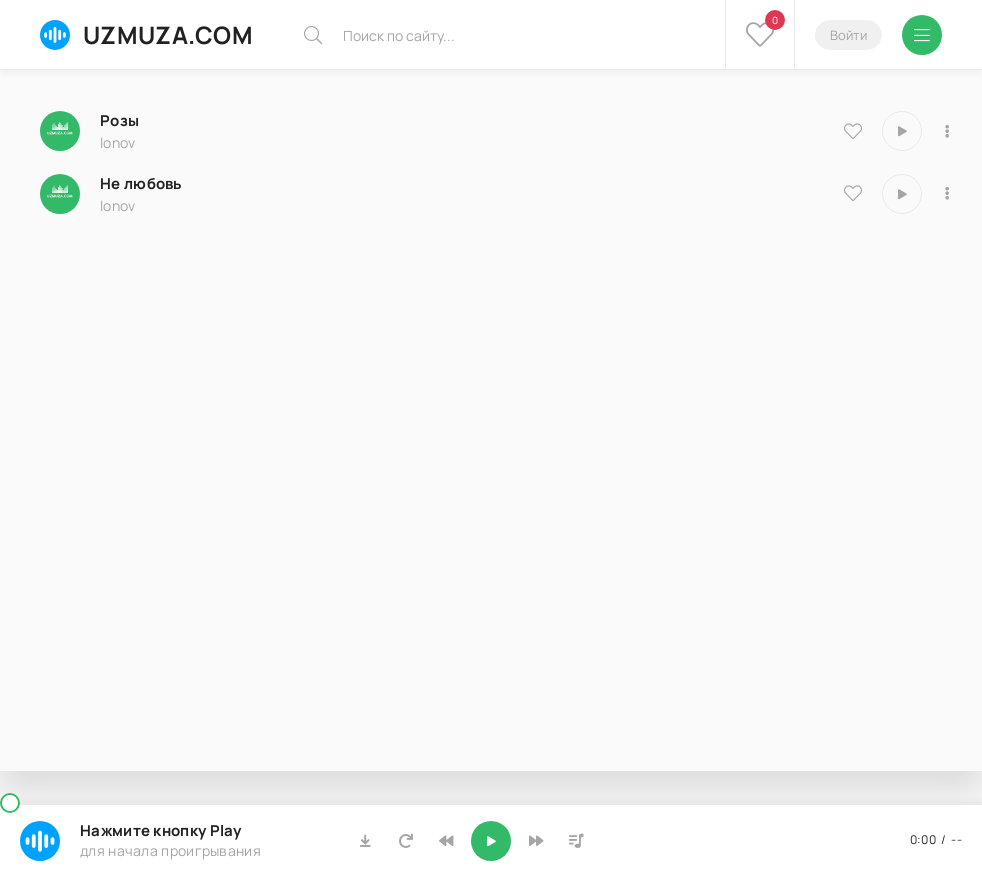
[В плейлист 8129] (947, 194)
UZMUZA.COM (146, 34)
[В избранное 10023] (853, 131)
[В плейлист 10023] (947, 131)
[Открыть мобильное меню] (922, 35)
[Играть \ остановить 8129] (902, 194)
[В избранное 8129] (853, 193)
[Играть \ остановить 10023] (902, 131)
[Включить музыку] (491, 841)
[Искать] (313, 35)
